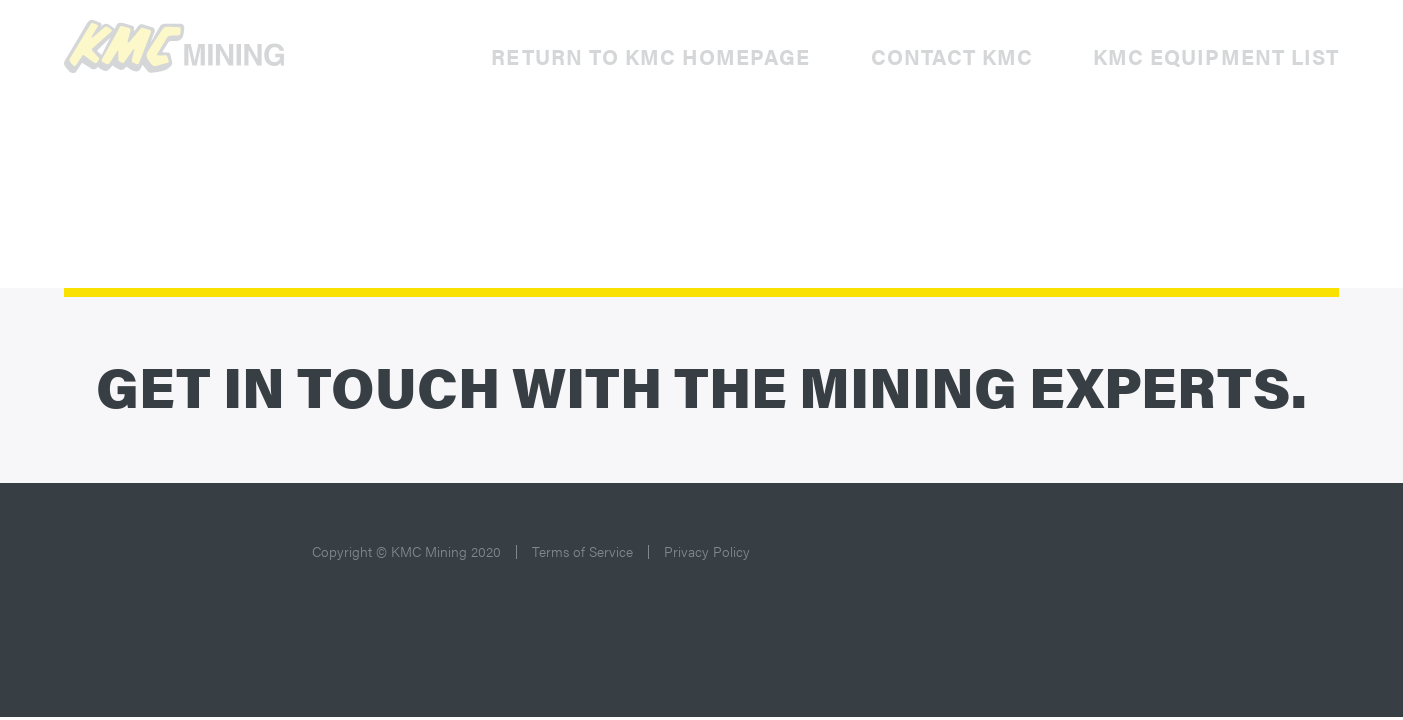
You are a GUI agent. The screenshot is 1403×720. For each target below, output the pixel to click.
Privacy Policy (707, 551)
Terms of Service (582, 551)
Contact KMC (952, 56)
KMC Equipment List (1216, 56)
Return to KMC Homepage (650, 56)
